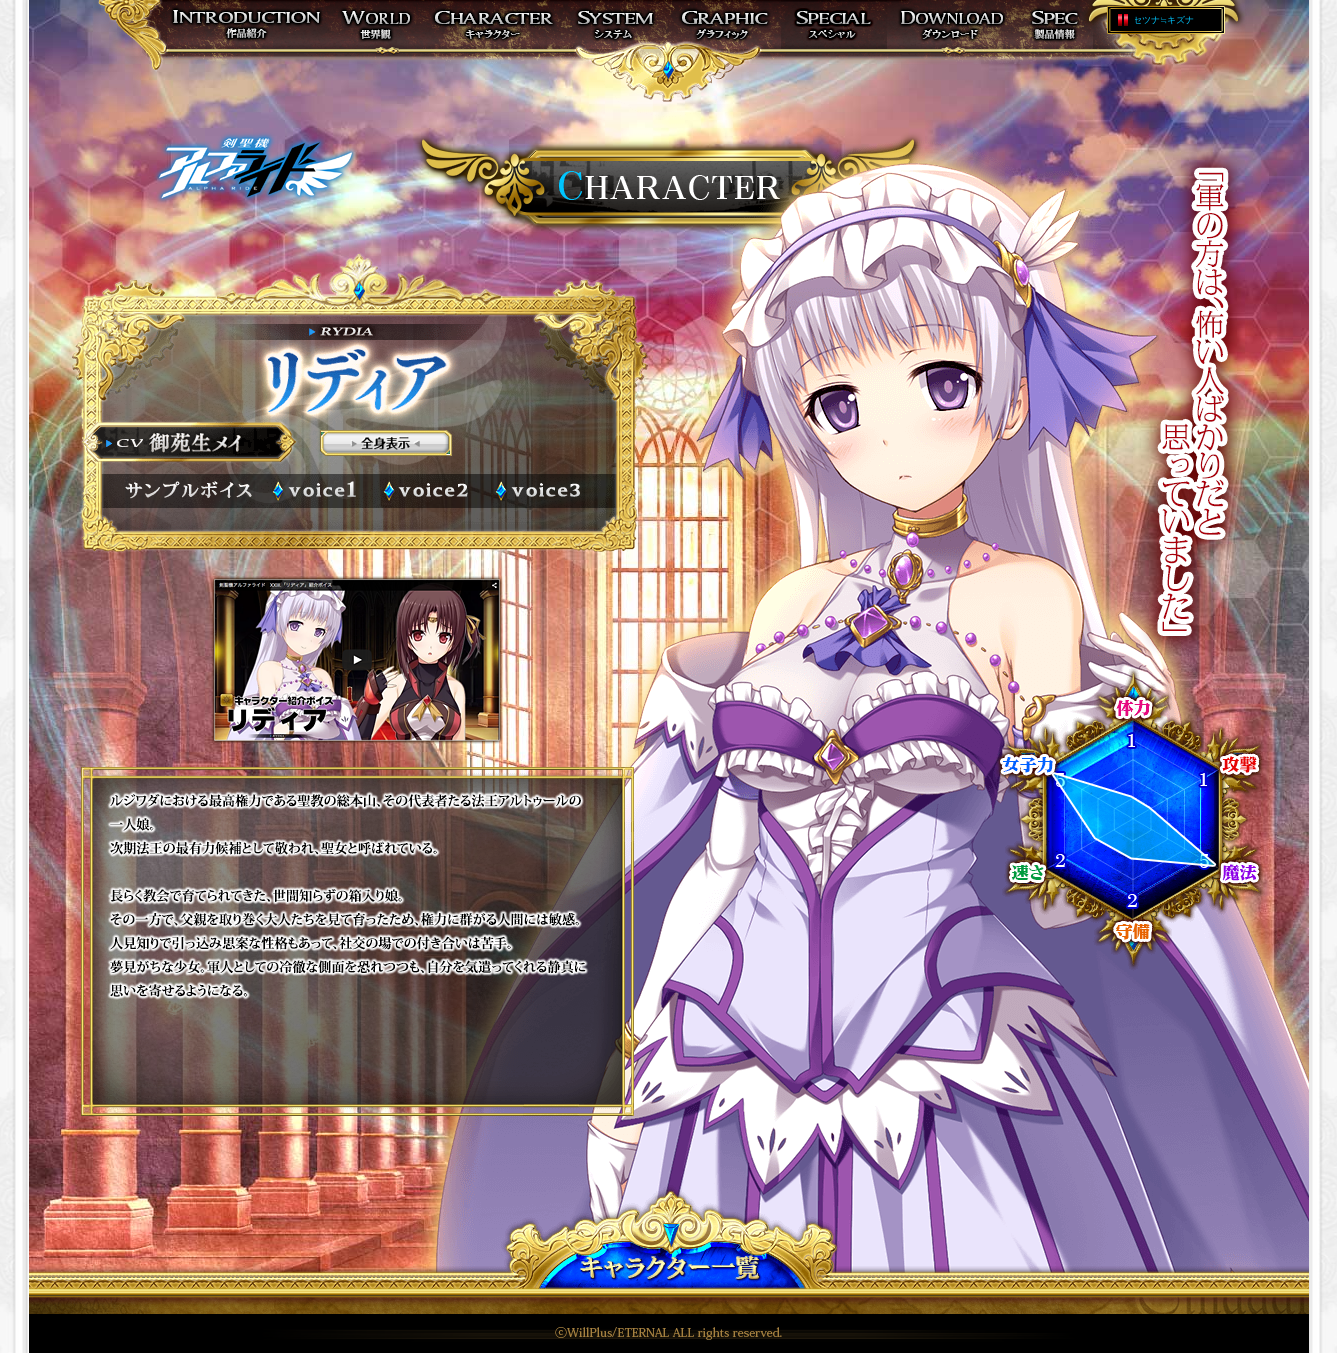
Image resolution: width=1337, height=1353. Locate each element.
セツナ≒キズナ (1163, 20)
